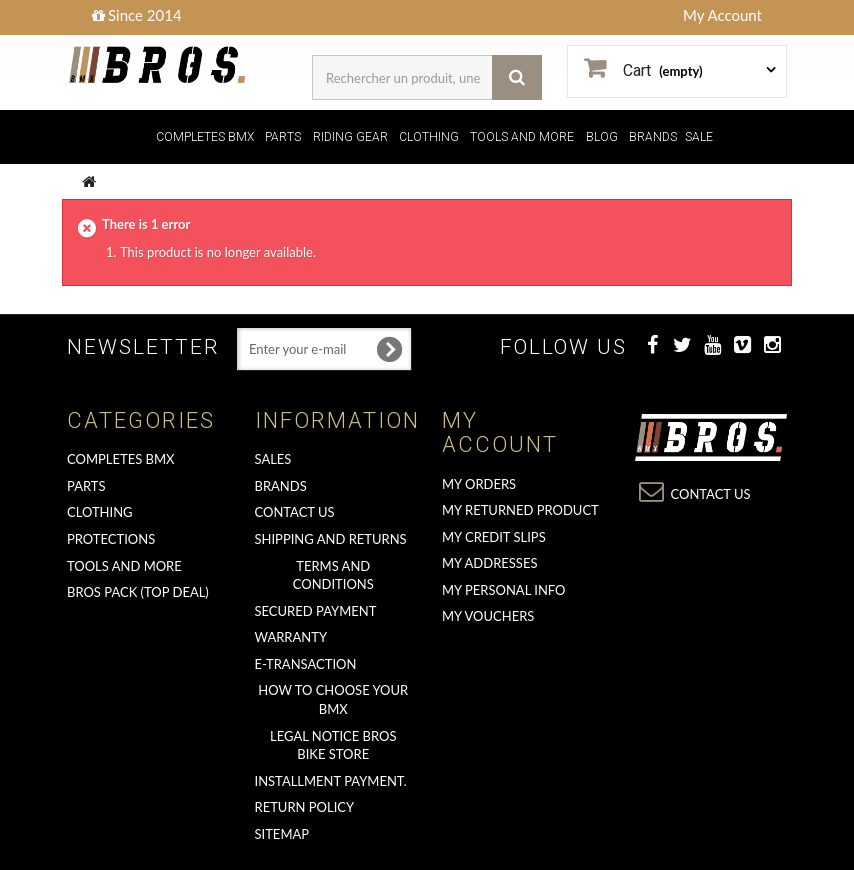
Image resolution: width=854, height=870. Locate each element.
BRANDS (653, 137)
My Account (722, 15)
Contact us (295, 512)
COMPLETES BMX (205, 137)
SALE (699, 137)
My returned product (520, 510)
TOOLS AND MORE (522, 137)
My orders (479, 484)
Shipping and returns (331, 539)
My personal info (504, 590)
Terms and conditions (333, 575)
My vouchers (488, 616)
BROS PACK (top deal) (138, 592)
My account (500, 432)
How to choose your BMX (333, 699)
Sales (273, 459)
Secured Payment (316, 611)
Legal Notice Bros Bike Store (333, 745)
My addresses (489, 563)
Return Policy (305, 807)
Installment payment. (331, 781)
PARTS (283, 137)
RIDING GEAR (350, 137)
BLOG (602, 137)
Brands (281, 486)
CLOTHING (429, 137)
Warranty (291, 637)
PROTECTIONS (111, 539)
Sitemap (282, 834)
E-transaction (306, 664)
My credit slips (494, 537)
